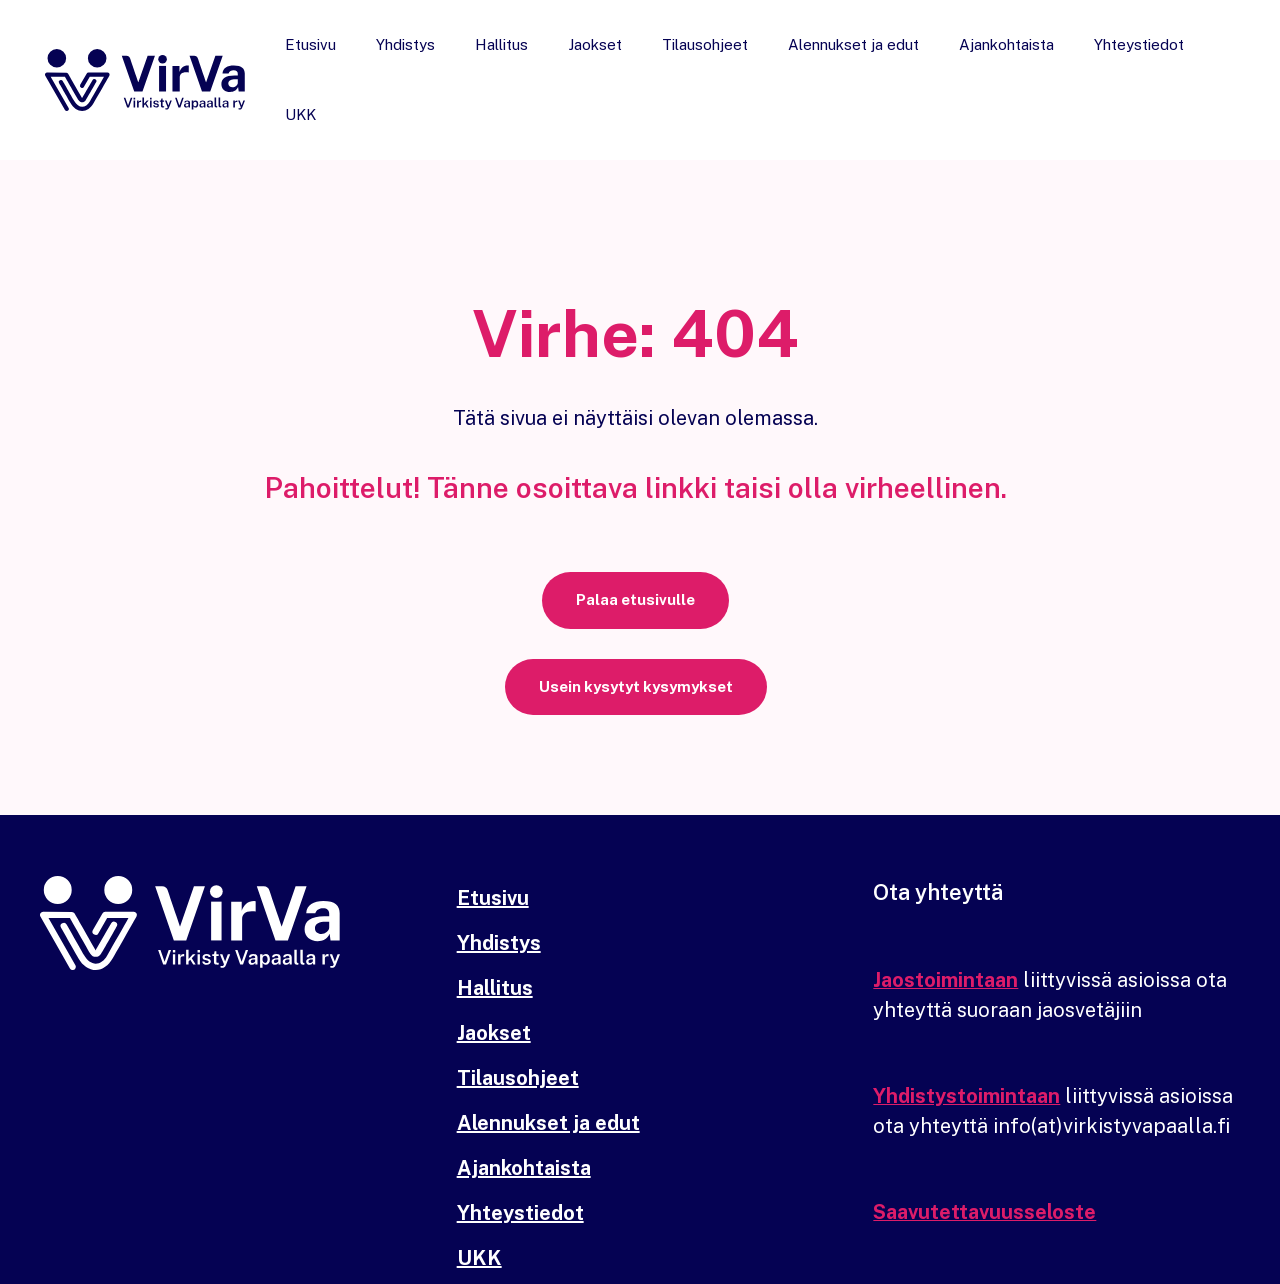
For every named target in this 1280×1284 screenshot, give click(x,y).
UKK (1204, 60)
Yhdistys (440, 60)
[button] (635, 563)
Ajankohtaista (991, 60)
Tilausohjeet (710, 60)
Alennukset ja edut (848, 60)
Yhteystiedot (1114, 60)
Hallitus (526, 60)
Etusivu (355, 60)
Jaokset (610, 60)
